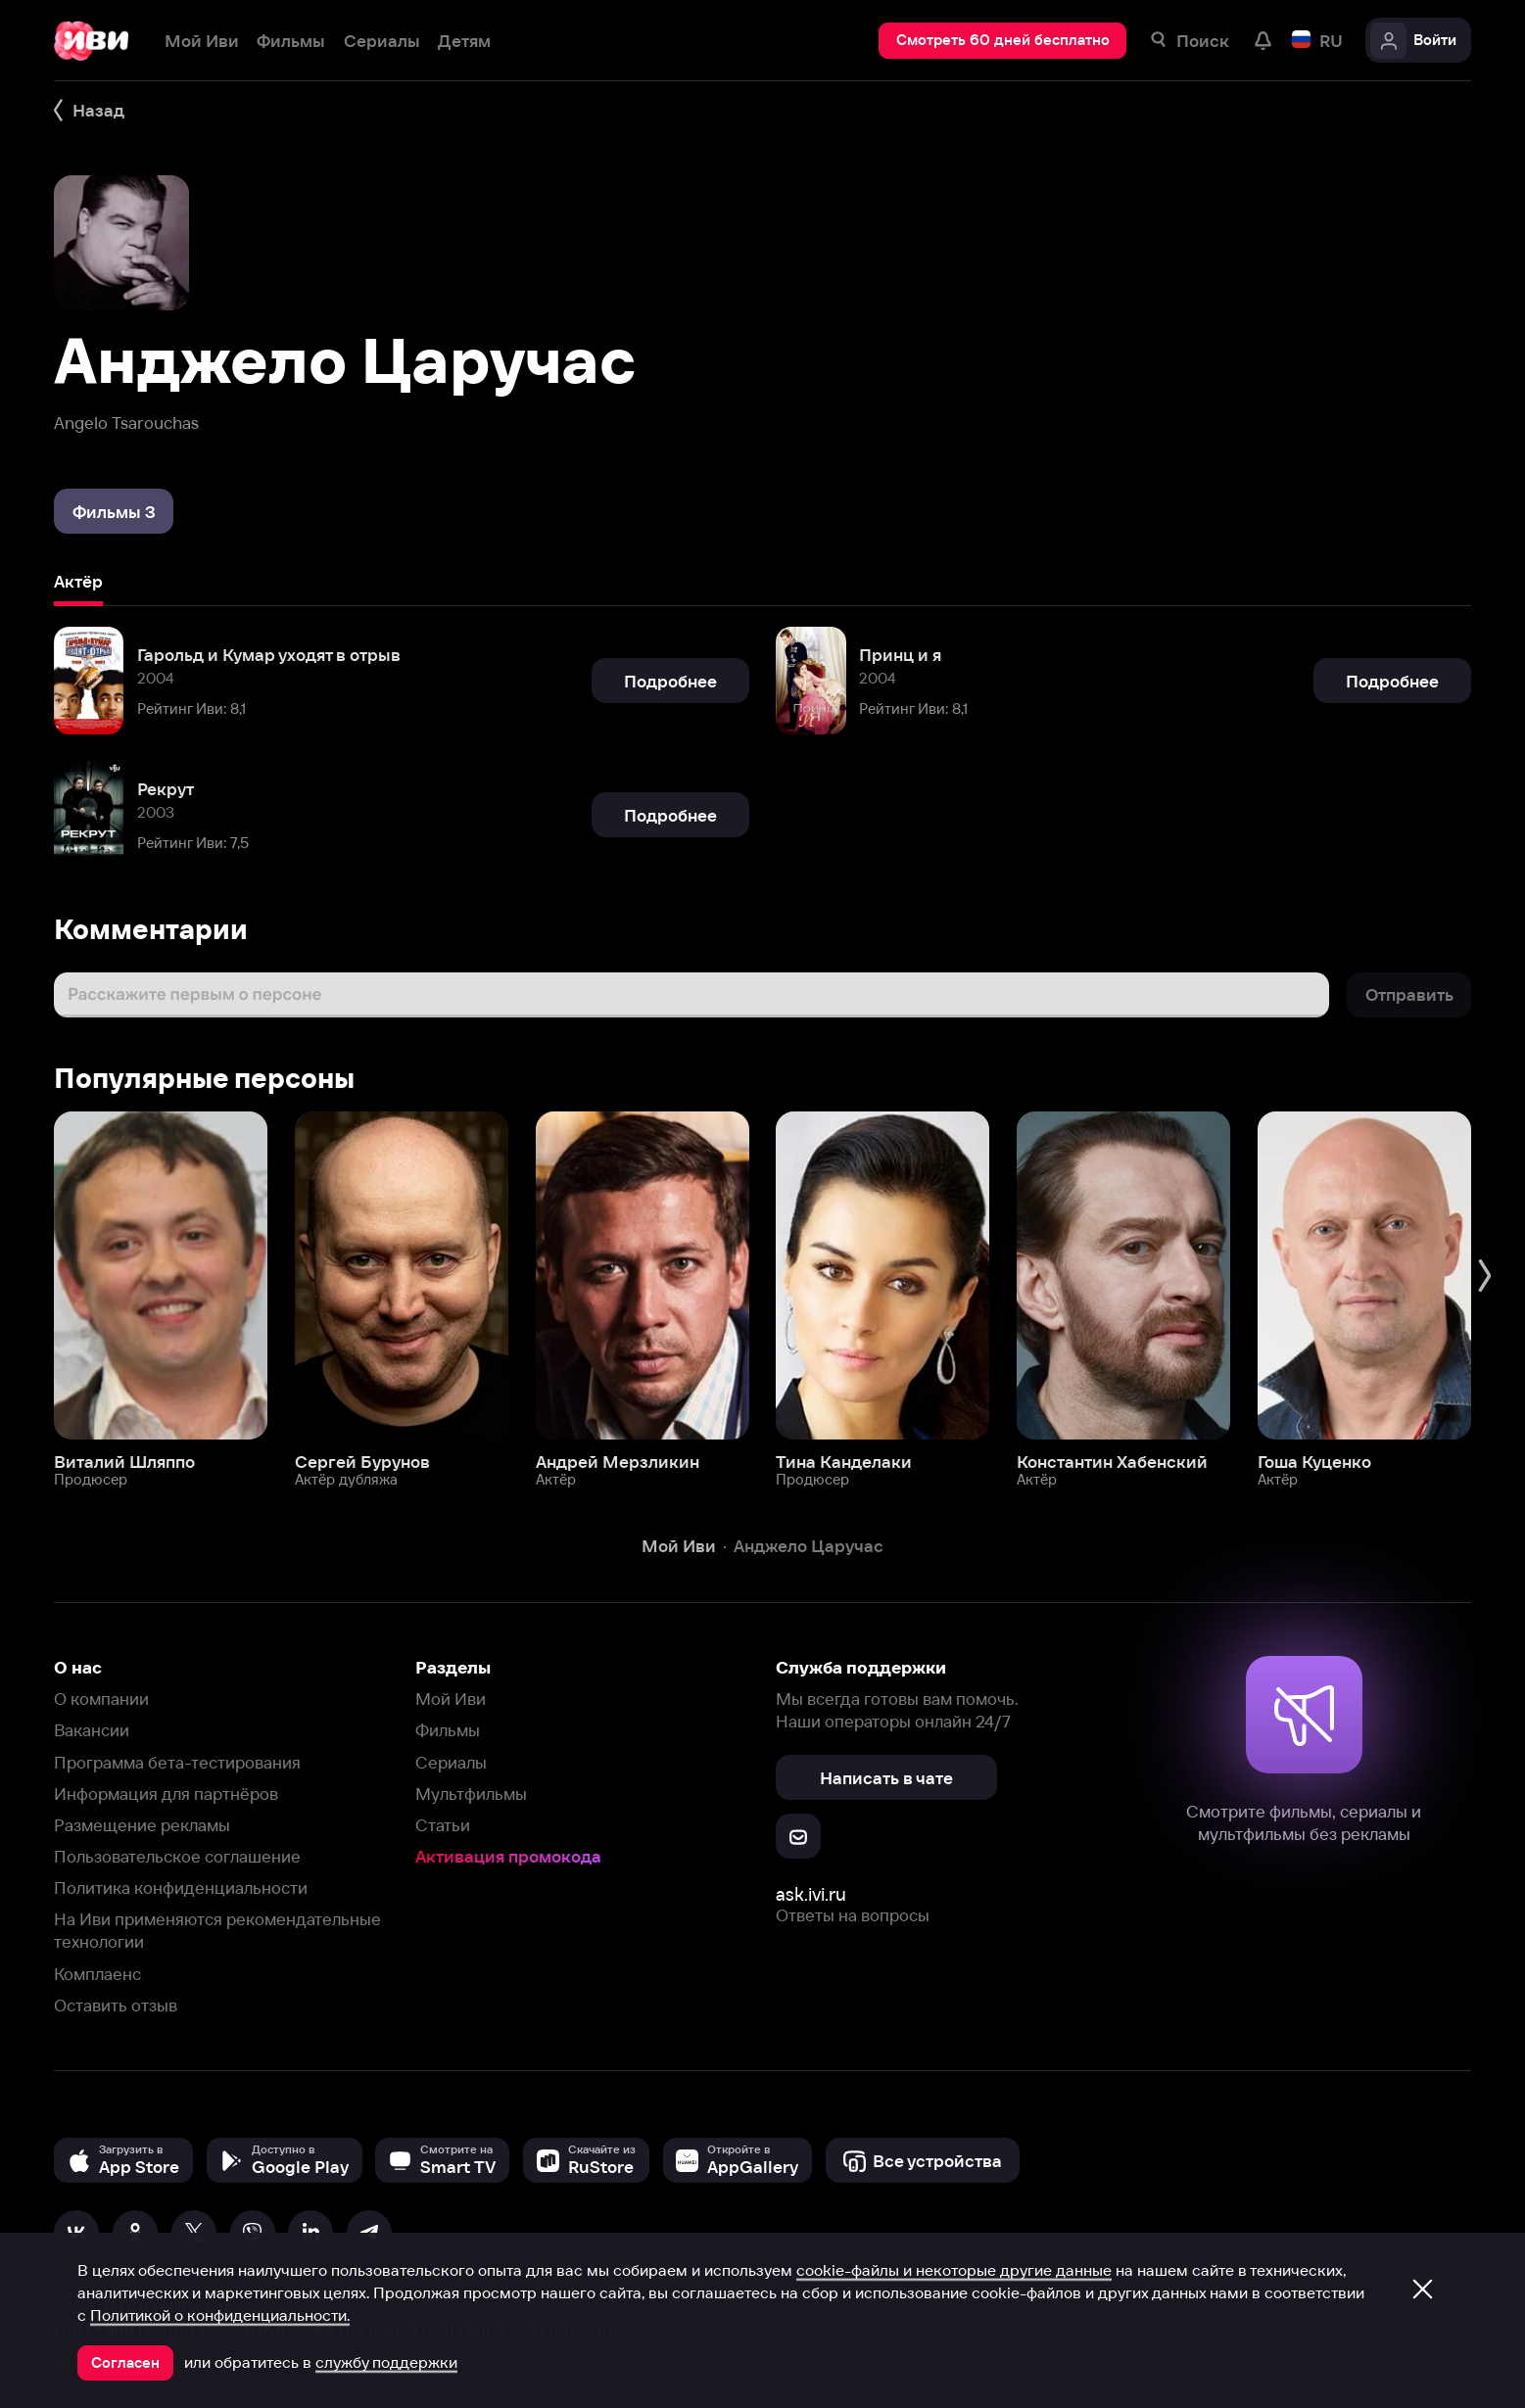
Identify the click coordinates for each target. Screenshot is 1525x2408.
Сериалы (451, 1762)
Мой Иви (450, 1698)
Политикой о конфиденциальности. (220, 2315)
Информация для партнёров (166, 1793)
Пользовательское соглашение (177, 1856)
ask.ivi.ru (811, 1894)
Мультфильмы (471, 1793)
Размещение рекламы (142, 1825)
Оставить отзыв (115, 2005)
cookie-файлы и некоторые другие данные (954, 2270)
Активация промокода (508, 1856)
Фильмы (447, 1730)
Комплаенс (97, 1973)
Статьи (442, 1825)
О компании (101, 1698)
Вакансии (91, 1730)
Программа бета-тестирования (177, 1762)
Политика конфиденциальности (181, 1887)
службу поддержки (386, 2362)
